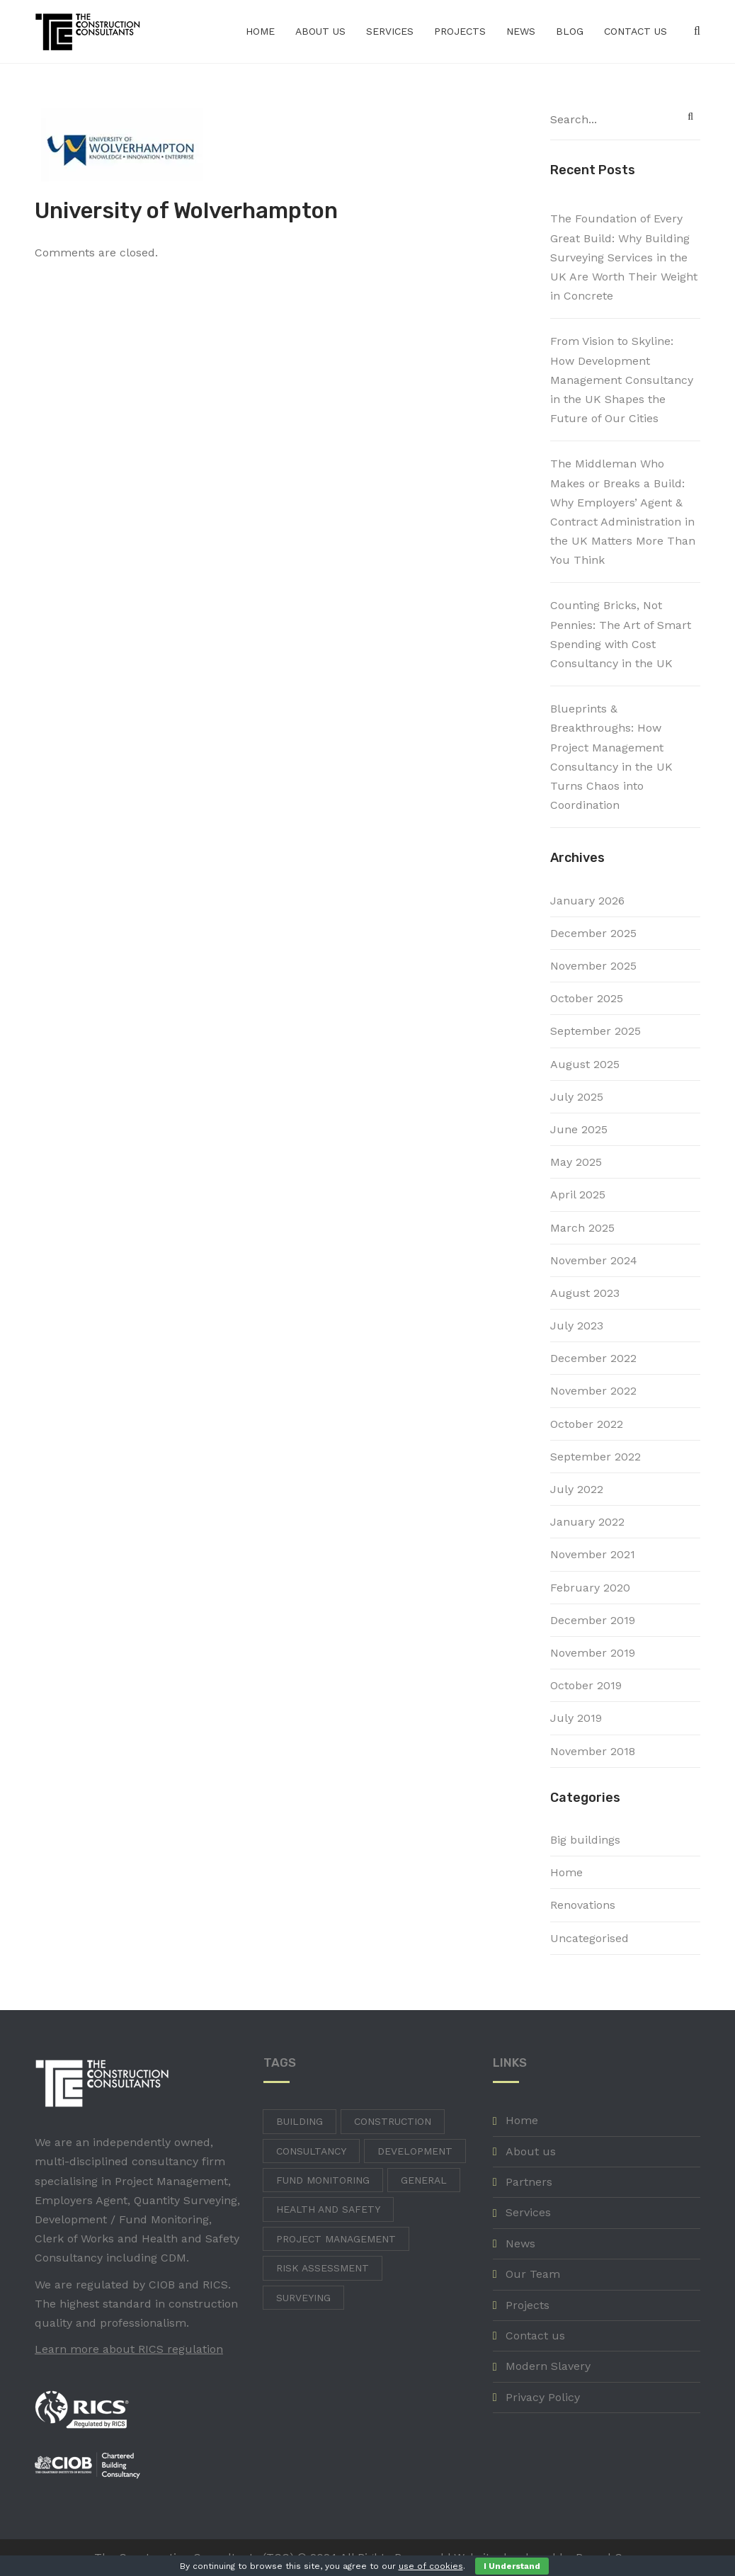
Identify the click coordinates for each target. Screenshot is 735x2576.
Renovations (582, 1905)
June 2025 (579, 1129)
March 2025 (582, 1228)
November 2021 (592, 1554)
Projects (460, 31)
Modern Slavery (548, 2366)
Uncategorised (589, 1938)
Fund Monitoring (323, 2180)
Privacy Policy (543, 2397)
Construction (392, 2121)
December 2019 (592, 1620)
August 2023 (585, 1293)
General (424, 2180)
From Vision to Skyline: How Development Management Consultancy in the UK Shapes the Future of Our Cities (621, 379)
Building (299, 2121)
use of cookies (431, 2566)
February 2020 (590, 1587)
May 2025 (576, 1162)
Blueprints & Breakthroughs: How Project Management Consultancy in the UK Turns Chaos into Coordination (611, 757)
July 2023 (576, 1325)
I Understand (512, 2566)
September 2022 (595, 1456)
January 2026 (587, 900)
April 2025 (577, 1194)
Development (414, 2151)
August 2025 (585, 1064)
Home (260, 31)
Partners (529, 2182)
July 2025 (576, 1096)
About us (320, 31)
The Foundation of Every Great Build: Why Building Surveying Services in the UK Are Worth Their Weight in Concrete (623, 257)
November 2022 (593, 1390)
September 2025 (595, 1031)
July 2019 (576, 1718)
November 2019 (592, 1652)
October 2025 (586, 998)
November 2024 (593, 1260)
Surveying (303, 2297)
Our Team (533, 2274)
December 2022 (593, 1358)
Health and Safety (328, 2209)
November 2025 (593, 965)
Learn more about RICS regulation (129, 2349)
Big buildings (585, 1839)
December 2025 (593, 933)
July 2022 (576, 1489)
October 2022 (586, 1424)
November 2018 (592, 1751)
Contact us (635, 31)
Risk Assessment (322, 2268)
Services (390, 31)
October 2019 (586, 1685)
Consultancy (311, 2151)
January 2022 (587, 1521)
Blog (569, 31)
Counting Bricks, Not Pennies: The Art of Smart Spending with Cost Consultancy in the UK (620, 634)
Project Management (336, 2239)
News (520, 31)
